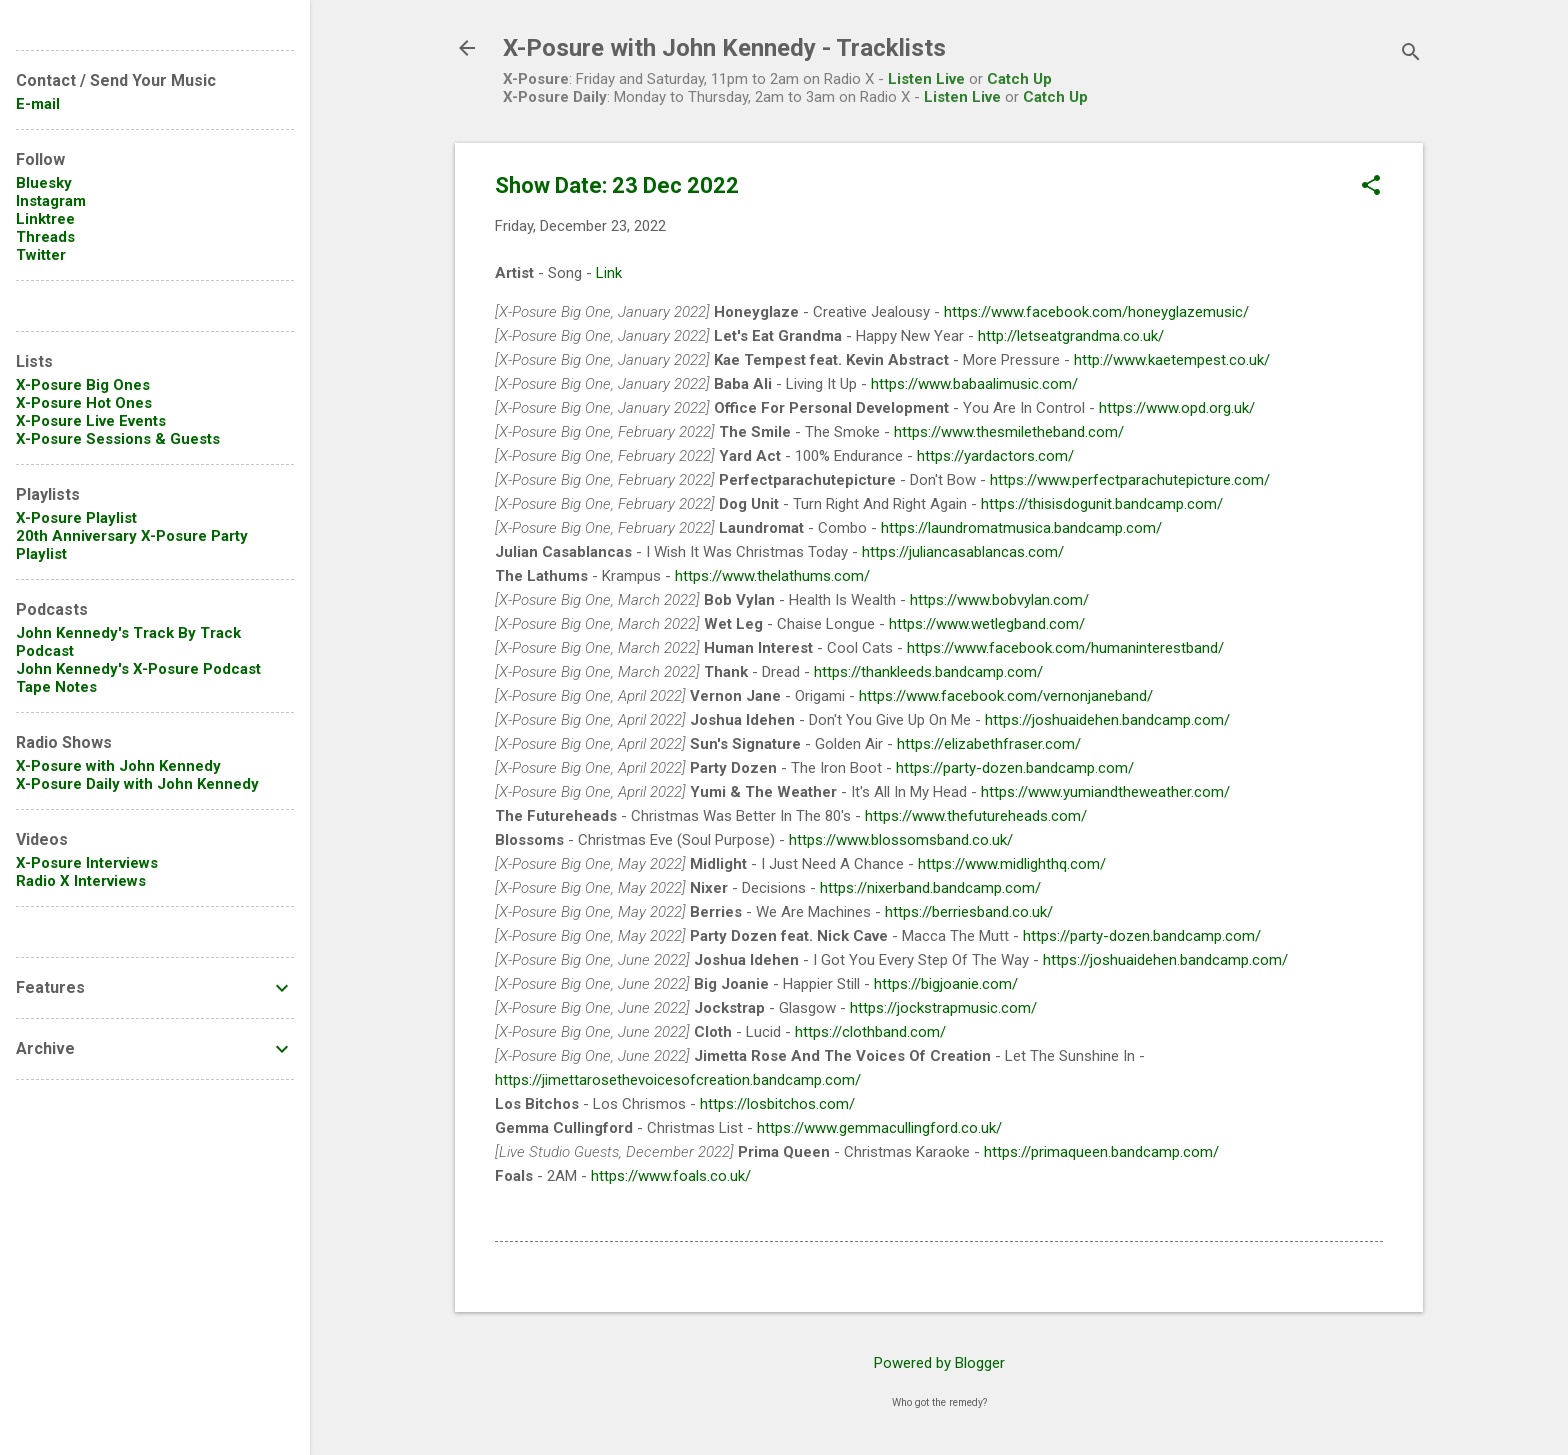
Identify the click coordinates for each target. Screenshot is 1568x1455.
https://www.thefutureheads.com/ (976, 816)
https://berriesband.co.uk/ (969, 912)
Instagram (51, 201)
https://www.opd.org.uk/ (1177, 408)
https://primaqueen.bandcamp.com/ (1101, 1152)
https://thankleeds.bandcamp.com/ (928, 672)
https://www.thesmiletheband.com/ (1009, 432)
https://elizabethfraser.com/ (989, 744)
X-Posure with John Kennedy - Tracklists (724, 48)
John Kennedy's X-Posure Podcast (138, 669)
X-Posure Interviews (87, 863)
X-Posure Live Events (91, 421)
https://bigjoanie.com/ (946, 984)
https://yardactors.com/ (995, 456)
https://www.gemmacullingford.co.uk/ (879, 1128)
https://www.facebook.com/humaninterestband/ (1065, 648)
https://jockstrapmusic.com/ (943, 1008)
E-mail (38, 104)
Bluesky (44, 183)
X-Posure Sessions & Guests (118, 439)
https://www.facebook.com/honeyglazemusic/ (1096, 312)
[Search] (1411, 54)
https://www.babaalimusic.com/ (974, 384)
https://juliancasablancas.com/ (963, 552)
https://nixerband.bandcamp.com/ (930, 888)
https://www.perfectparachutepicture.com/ (1130, 480)
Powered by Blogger (939, 1363)
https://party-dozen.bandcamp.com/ (1015, 768)
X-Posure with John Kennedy (118, 766)
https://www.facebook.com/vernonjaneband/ (1006, 696)
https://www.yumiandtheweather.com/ (1105, 792)
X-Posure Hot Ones (84, 403)
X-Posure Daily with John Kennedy (137, 784)
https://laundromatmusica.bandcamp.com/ (1021, 528)
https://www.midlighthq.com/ (1012, 864)
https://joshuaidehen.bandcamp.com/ (1107, 720)
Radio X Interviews (81, 881)
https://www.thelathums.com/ (772, 576)
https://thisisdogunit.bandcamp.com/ (1102, 504)
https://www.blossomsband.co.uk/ (901, 840)
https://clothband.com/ (870, 1032)
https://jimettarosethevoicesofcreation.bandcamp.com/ (678, 1080)
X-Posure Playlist (76, 518)
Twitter (41, 255)
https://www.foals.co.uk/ (671, 1176)
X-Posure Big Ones (83, 385)
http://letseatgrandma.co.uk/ (1071, 336)
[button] (1371, 187)
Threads (45, 237)
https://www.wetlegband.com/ (987, 624)
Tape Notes (56, 687)
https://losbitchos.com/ (777, 1104)
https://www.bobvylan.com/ (999, 600)
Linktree (45, 219)
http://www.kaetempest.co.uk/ (1172, 360)
